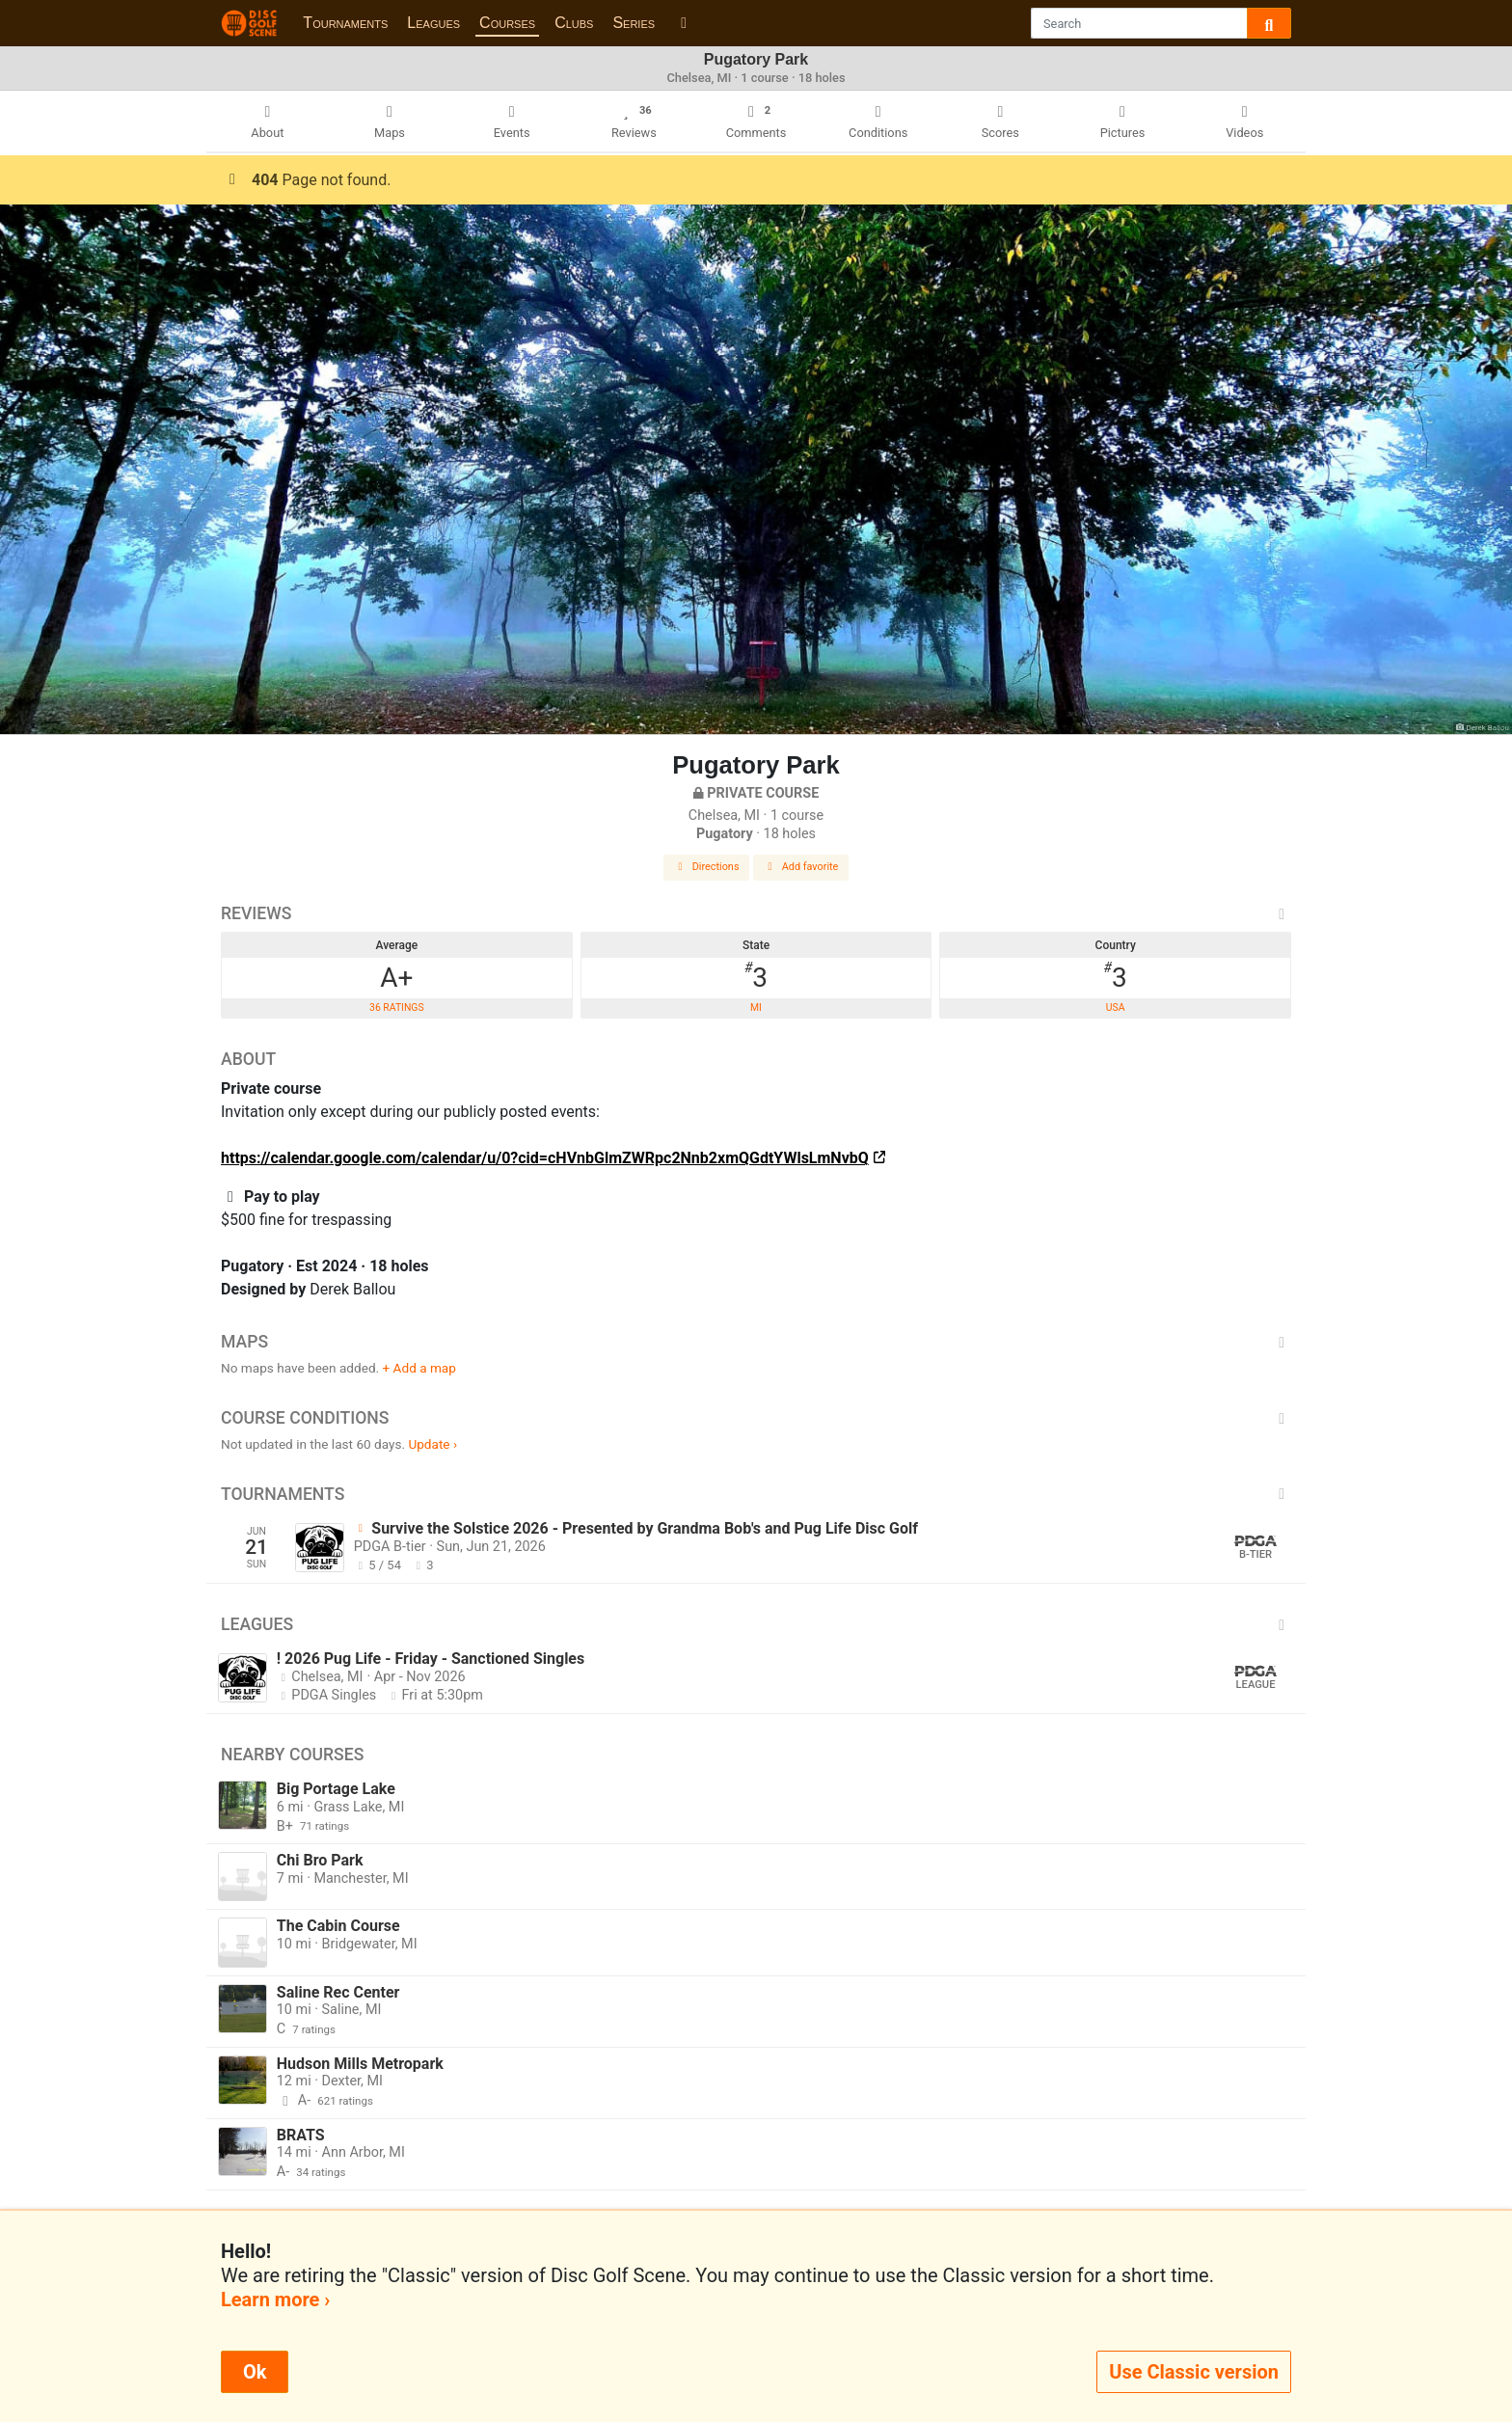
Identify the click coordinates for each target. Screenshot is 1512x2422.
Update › (432, 1444)
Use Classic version (1194, 2371)
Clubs (573, 22)
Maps (756, 1341)
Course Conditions (756, 1418)
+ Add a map (419, 1367)
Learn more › (275, 2299)
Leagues (433, 22)
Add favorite (801, 866)
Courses (507, 22)
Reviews (756, 913)
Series (633, 22)
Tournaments (345, 22)
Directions (707, 866)
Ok (254, 2371)
